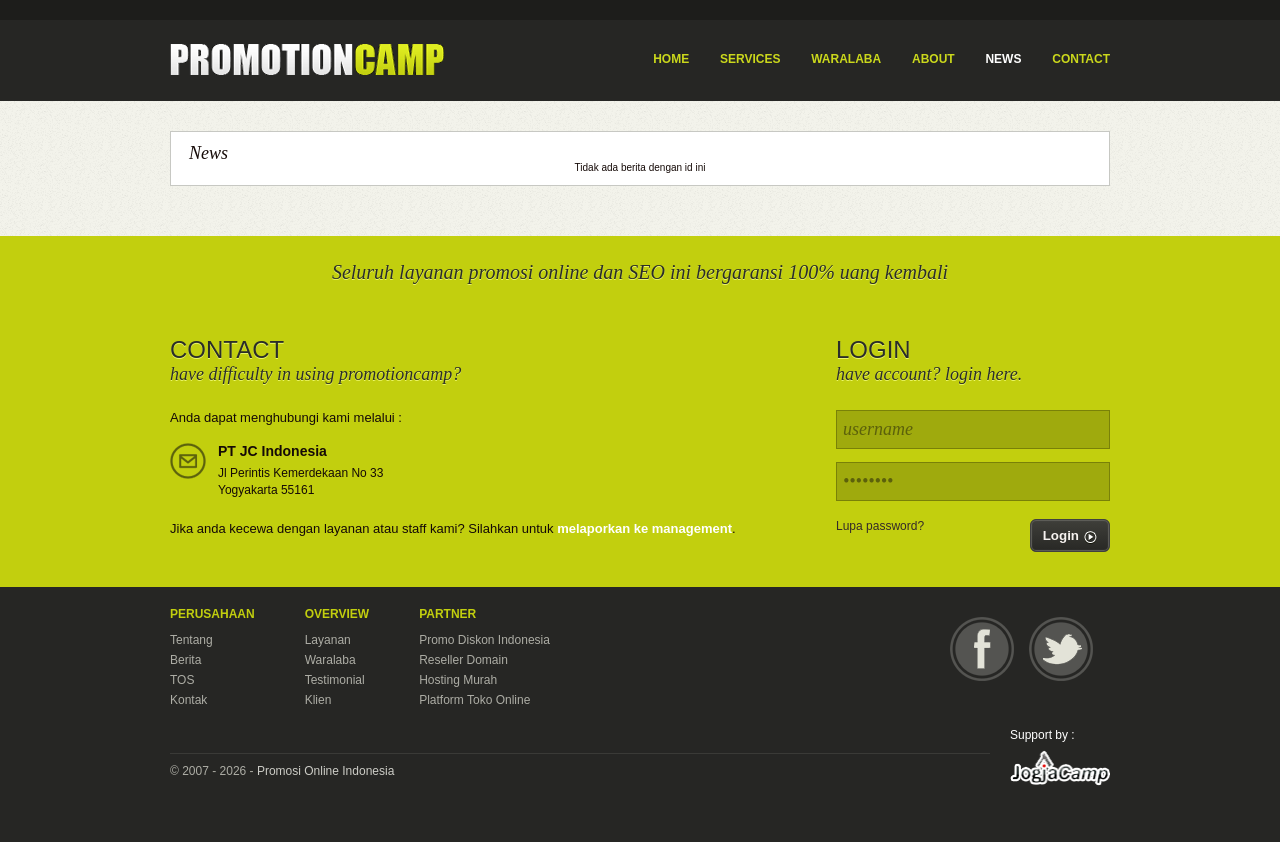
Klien (318, 700)
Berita (185, 660)
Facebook (982, 649)
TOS (182, 680)
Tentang (191, 640)
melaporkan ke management (644, 528)
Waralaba (330, 660)
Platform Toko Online (474, 700)
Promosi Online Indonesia (325, 771)
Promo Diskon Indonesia (484, 640)
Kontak (188, 700)
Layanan (328, 640)
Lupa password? (880, 526)
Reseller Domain (463, 660)
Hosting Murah (458, 680)
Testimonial (335, 680)
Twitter (1061, 649)
